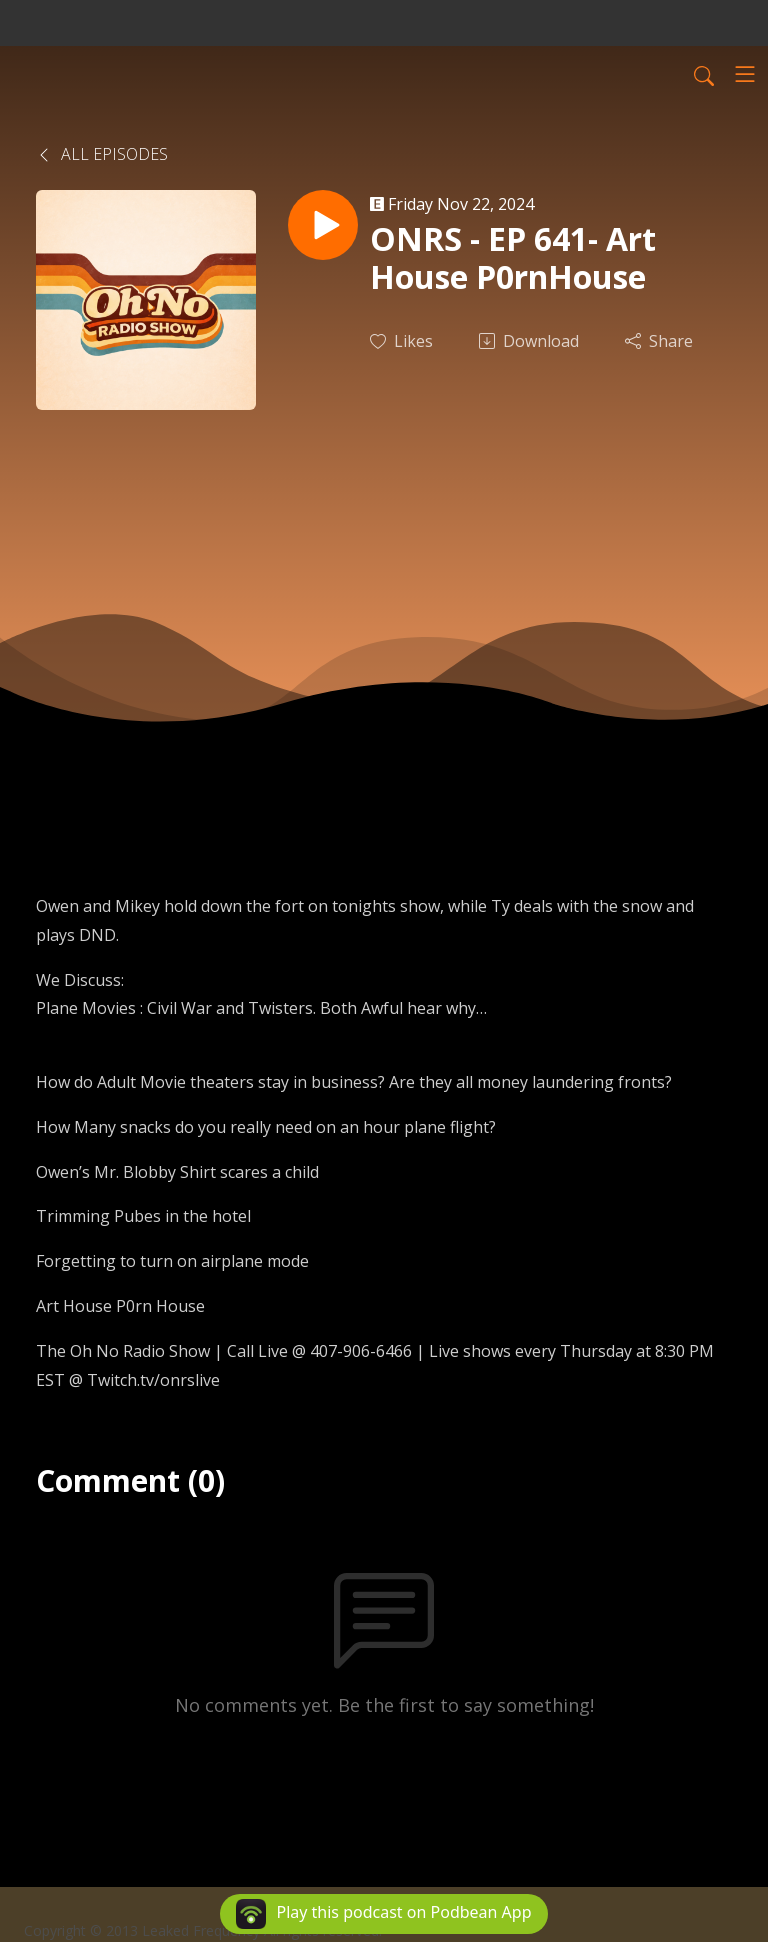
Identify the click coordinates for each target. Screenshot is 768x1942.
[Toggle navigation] (745, 74)
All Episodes (102, 154)
